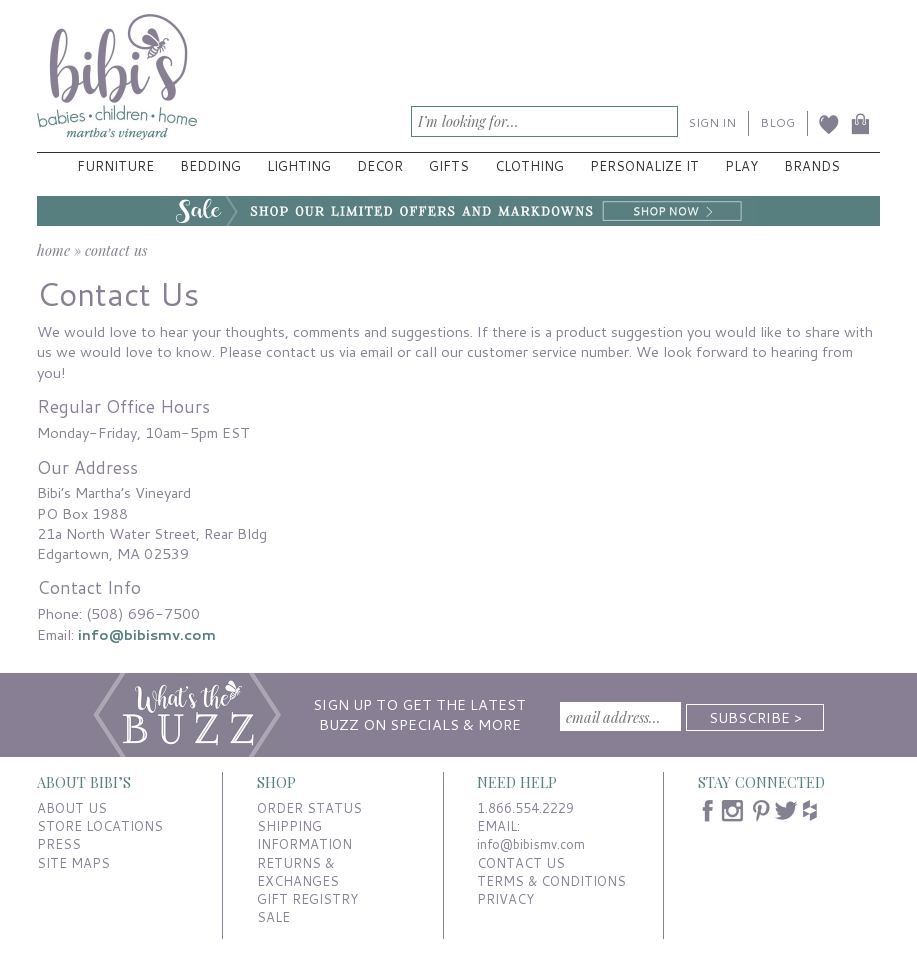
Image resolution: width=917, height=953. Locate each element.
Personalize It (644, 166)
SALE (273, 917)
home (53, 250)
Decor (380, 166)
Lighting (299, 166)
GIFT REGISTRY (307, 899)
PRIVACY (505, 899)
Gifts (449, 166)
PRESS (59, 844)
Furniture (115, 166)
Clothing (529, 166)
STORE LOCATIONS (100, 826)
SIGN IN (712, 122)
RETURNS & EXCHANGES (298, 872)
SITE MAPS (73, 863)
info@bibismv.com (147, 634)
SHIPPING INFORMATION (304, 835)
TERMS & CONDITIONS (551, 881)
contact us (116, 250)
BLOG (777, 122)
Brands (812, 166)
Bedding (210, 166)
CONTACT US (521, 863)
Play (741, 166)
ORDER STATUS (309, 808)
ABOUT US (72, 808)
